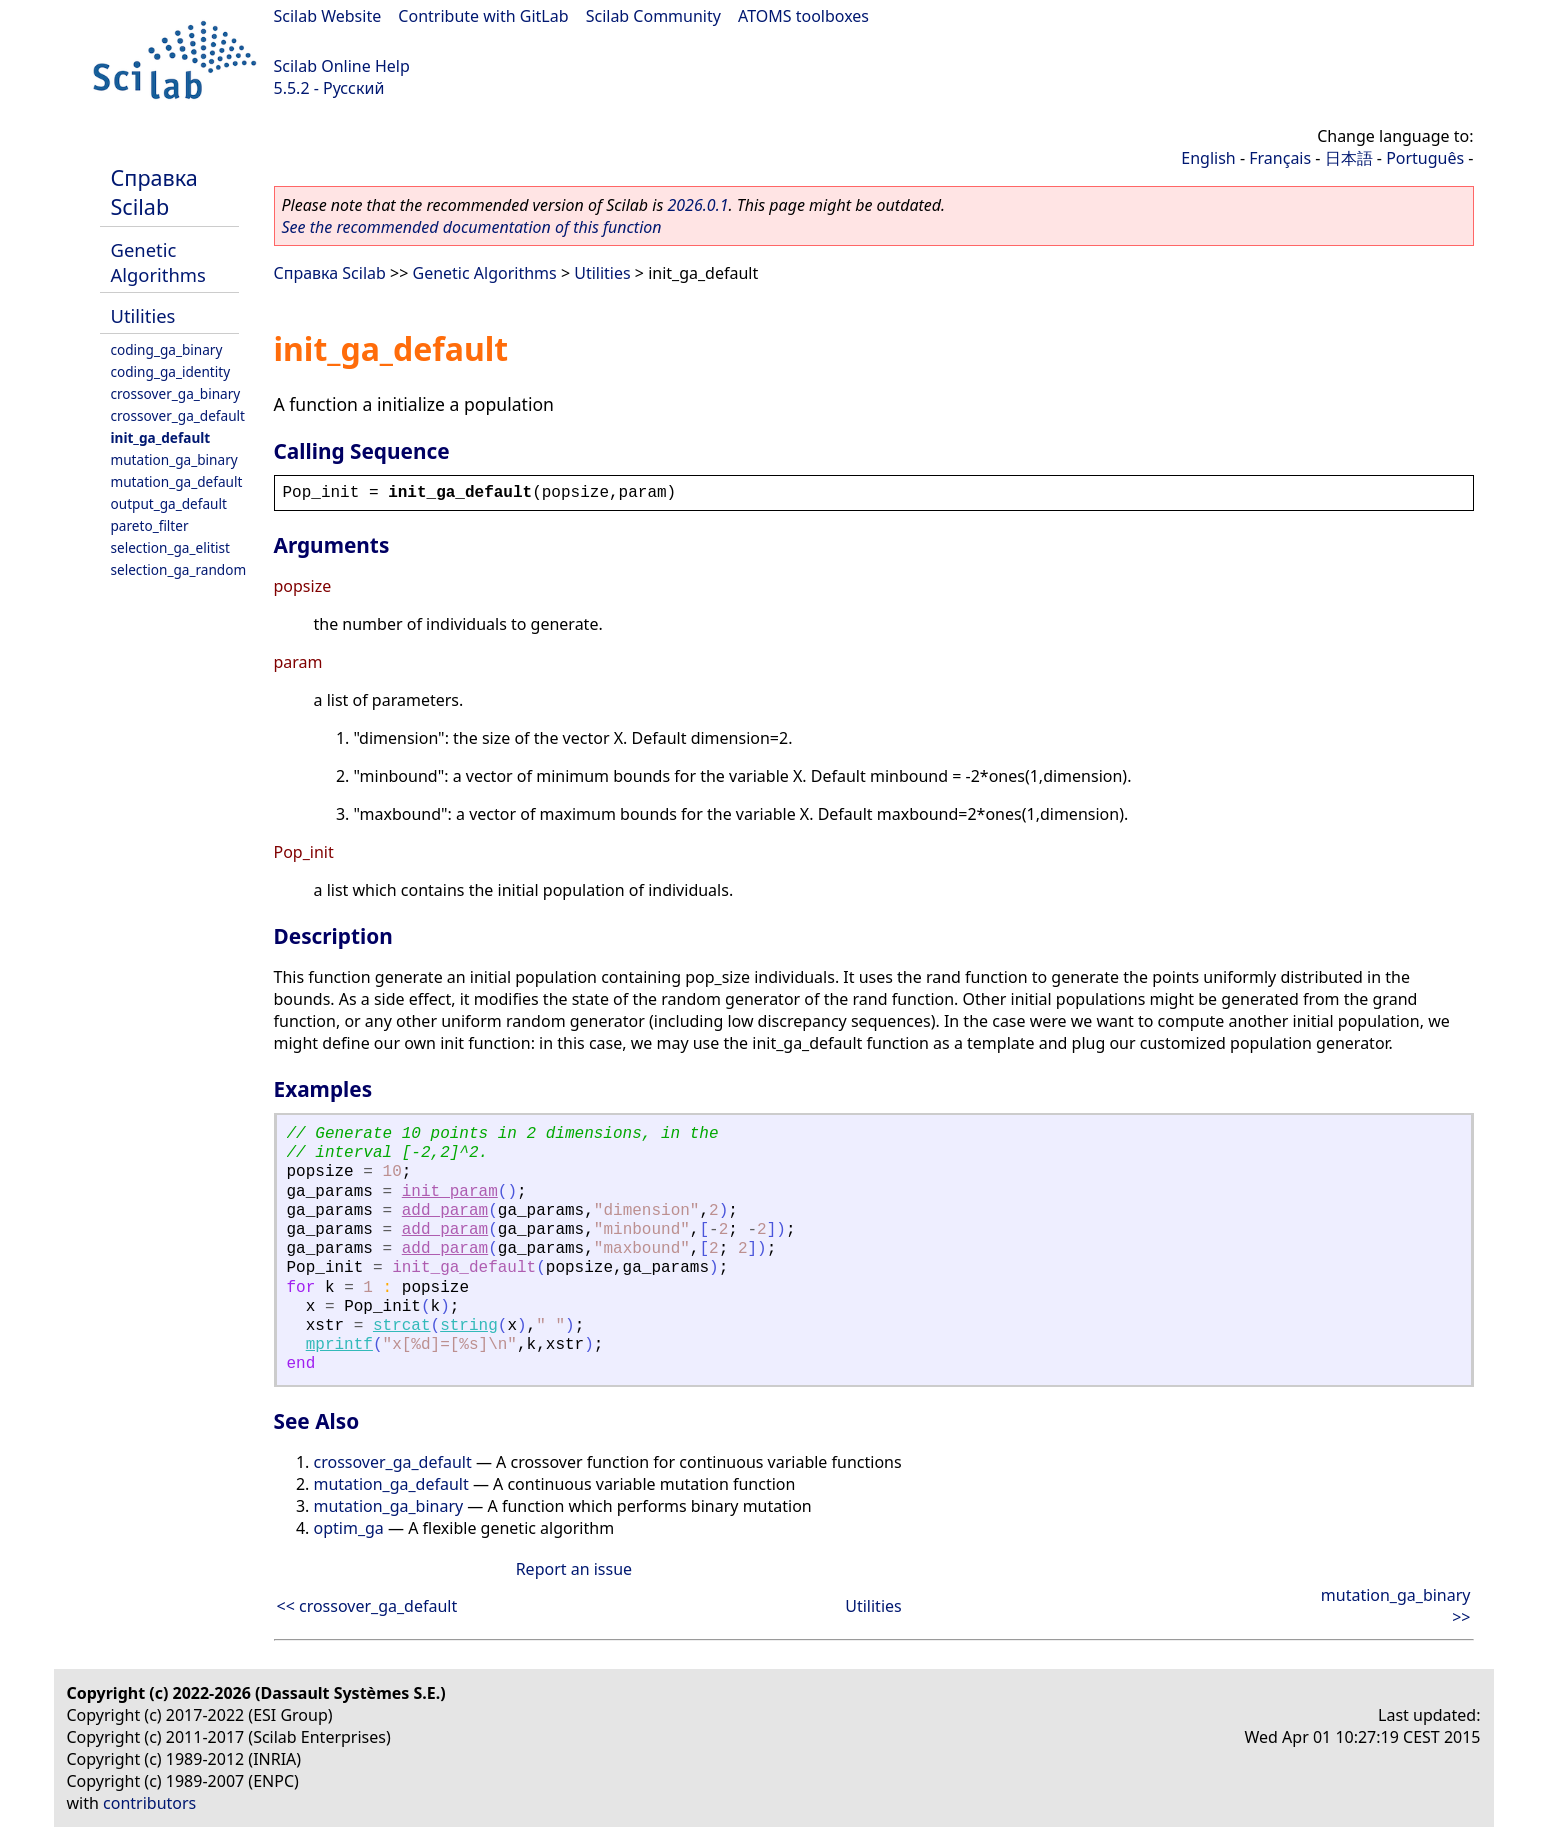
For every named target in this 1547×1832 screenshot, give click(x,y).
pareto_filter (150, 525)
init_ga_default (161, 437)
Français (1280, 158)
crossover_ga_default (178, 415)
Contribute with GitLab (483, 16)
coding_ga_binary (167, 349)
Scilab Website (328, 16)
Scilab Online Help (342, 66)
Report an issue (574, 1569)
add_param (445, 1211)
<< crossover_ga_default (367, 1606)
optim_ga (349, 1528)
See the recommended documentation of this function (472, 227)
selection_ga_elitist (171, 547)
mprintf (339, 1345)
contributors (149, 1803)
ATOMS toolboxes (803, 16)
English (1208, 158)
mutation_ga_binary (174, 459)
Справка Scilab (154, 192)
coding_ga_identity (171, 371)
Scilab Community (653, 16)
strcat (402, 1326)
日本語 (1349, 158)
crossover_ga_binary (176, 393)
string (469, 1326)
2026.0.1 (697, 205)
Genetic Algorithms (158, 262)
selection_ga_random (179, 569)
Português (1425, 158)
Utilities (143, 315)
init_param (450, 1192)
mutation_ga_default (177, 481)
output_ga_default (169, 503)
